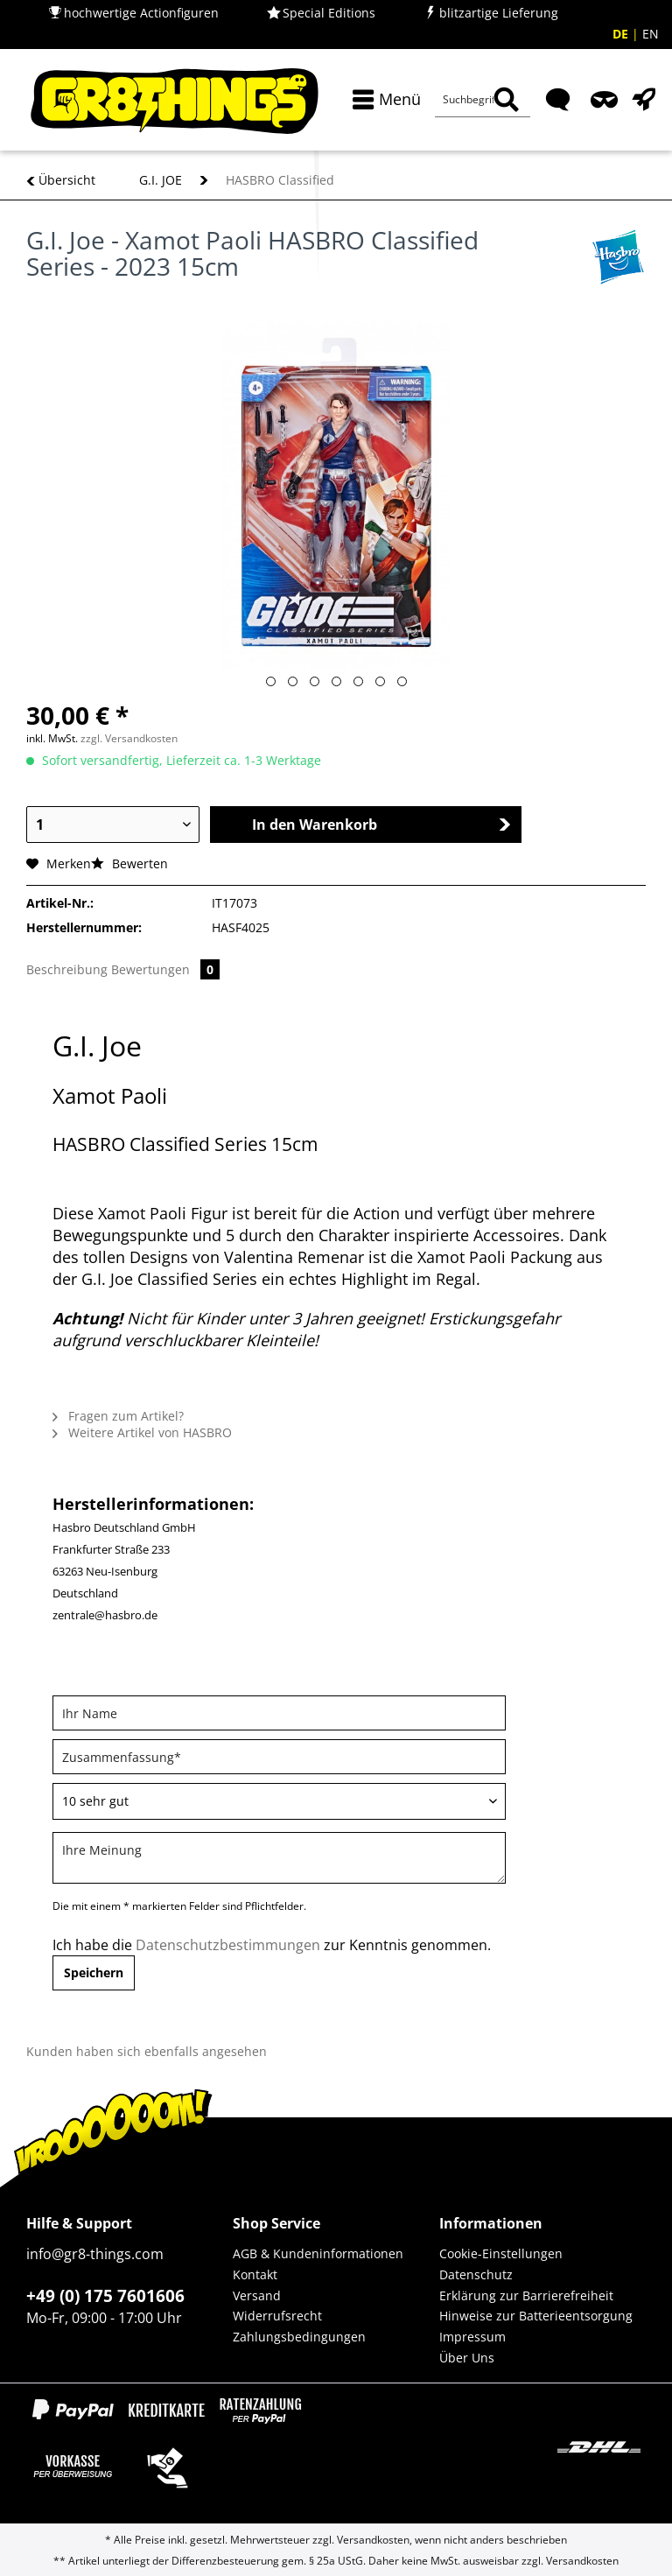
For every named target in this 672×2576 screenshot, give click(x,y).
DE (622, 33)
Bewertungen (165, 969)
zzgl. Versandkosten (129, 738)
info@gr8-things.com (95, 2254)
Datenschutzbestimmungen (228, 1945)
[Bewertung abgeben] (279, 1801)
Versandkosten (373, 2539)
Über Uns (466, 2357)
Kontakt (255, 2274)
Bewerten (129, 863)
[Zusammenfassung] (279, 1756)
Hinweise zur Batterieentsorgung (536, 2315)
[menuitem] (383, 99)
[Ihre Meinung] (279, 1858)
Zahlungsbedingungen (299, 2336)
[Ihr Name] (279, 1712)
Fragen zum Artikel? (118, 1415)
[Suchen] (506, 99)
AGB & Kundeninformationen (318, 2253)
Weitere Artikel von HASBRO (142, 1432)
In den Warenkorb (382, 824)
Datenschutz (476, 2274)
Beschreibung (67, 969)
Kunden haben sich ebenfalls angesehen (146, 2051)
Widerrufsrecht (277, 2315)
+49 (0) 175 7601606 (105, 2296)
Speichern (93, 1972)
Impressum (472, 2336)
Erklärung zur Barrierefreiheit (526, 2295)
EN (650, 33)
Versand (257, 2295)
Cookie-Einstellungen (501, 2253)
